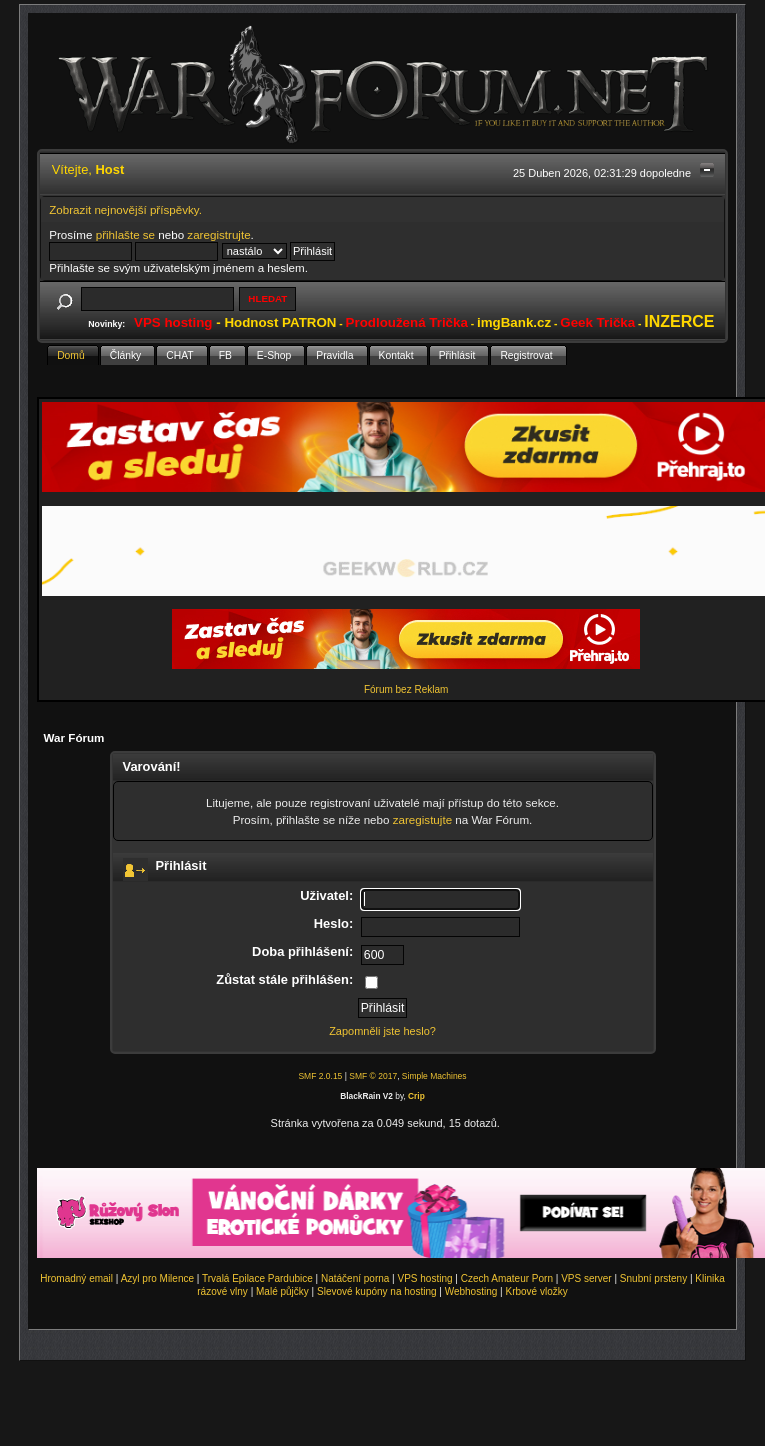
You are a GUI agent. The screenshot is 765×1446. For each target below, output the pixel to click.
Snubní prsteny (653, 1278)
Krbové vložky (536, 1291)
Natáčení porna (355, 1278)
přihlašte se (125, 234)
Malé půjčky (282, 1291)
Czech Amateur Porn (507, 1278)
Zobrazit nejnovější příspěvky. (125, 209)
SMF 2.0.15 (320, 1076)
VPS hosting (425, 1278)
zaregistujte (422, 819)
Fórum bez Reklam (406, 689)
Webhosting (471, 1291)
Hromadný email (76, 1278)
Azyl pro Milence (157, 1278)
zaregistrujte (218, 234)
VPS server (586, 1278)
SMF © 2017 (373, 1076)
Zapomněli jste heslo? (382, 1031)
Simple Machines (434, 1076)
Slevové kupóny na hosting (377, 1291)
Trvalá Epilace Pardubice (257, 1278)
